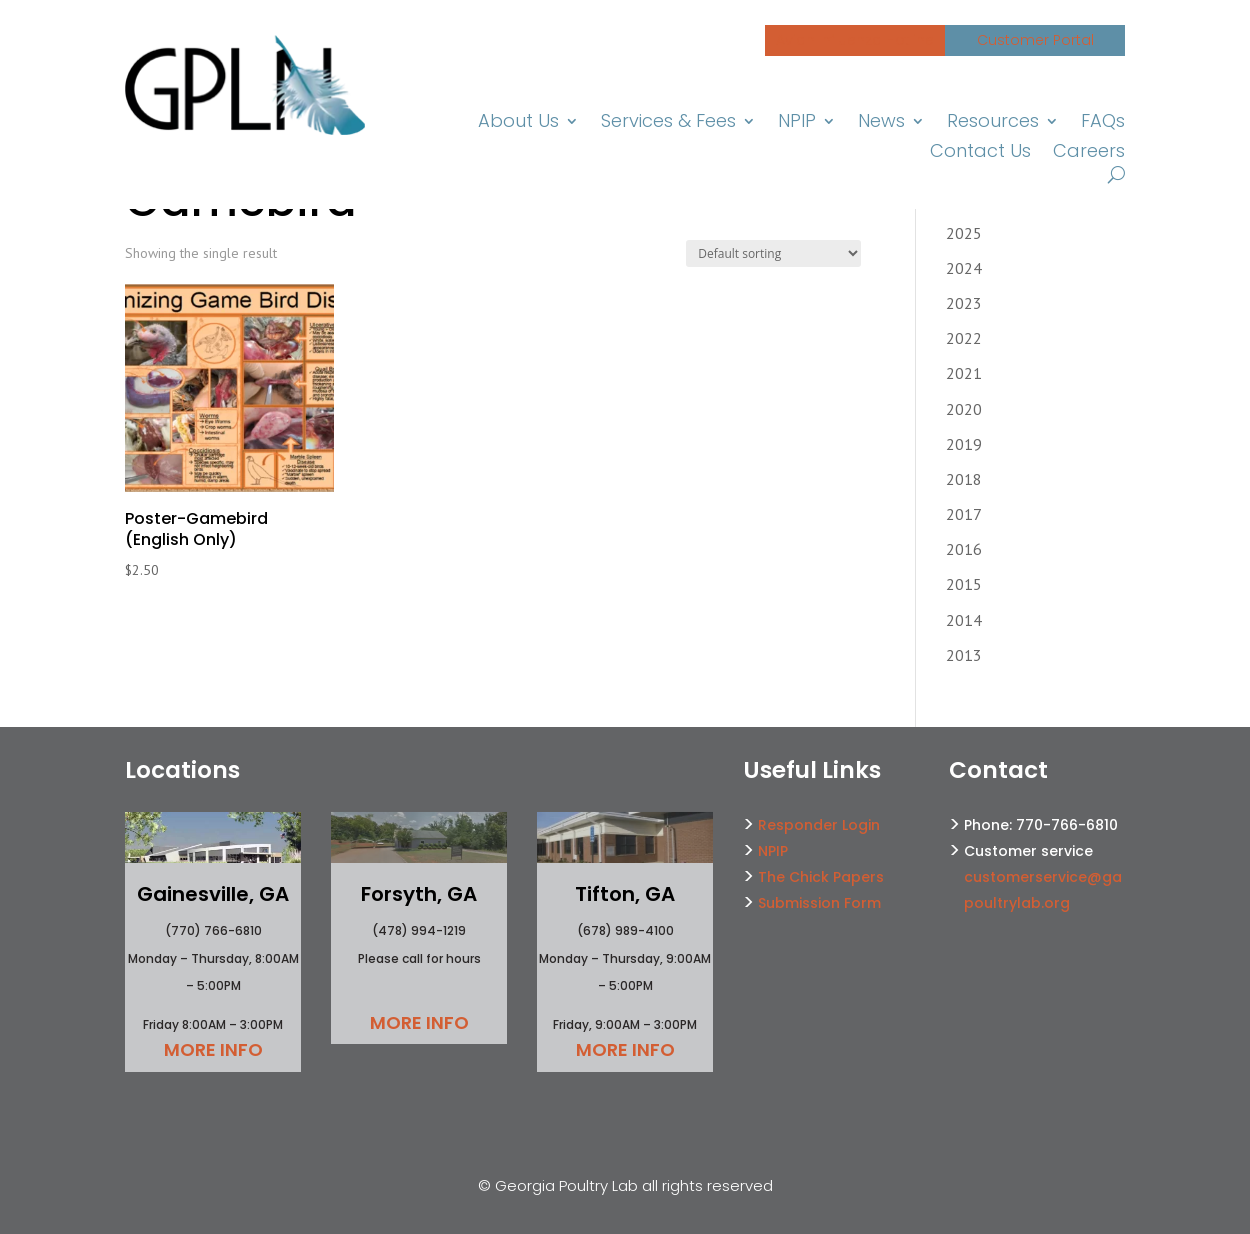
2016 (964, 549)
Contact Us (984, 153)
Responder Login (819, 825)
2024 (964, 268)
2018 (964, 479)
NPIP (800, 123)
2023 (964, 303)
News (884, 123)
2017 (964, 514)
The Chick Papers (821, 877)
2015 (964, 584)
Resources (994, 123)
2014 (964, 620)
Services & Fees (671, 123)
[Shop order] (773, 253)
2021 (964, 373)
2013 (964, 655)
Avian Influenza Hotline (855, 40)
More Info (213, 1049)
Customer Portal (1035, 40)
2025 (964, 233)
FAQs (1103, 123)
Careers (1090, 153)
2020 (964, 409)
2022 (964, 338)
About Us (523, 123)
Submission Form (819, 903)
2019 (964, 444)
